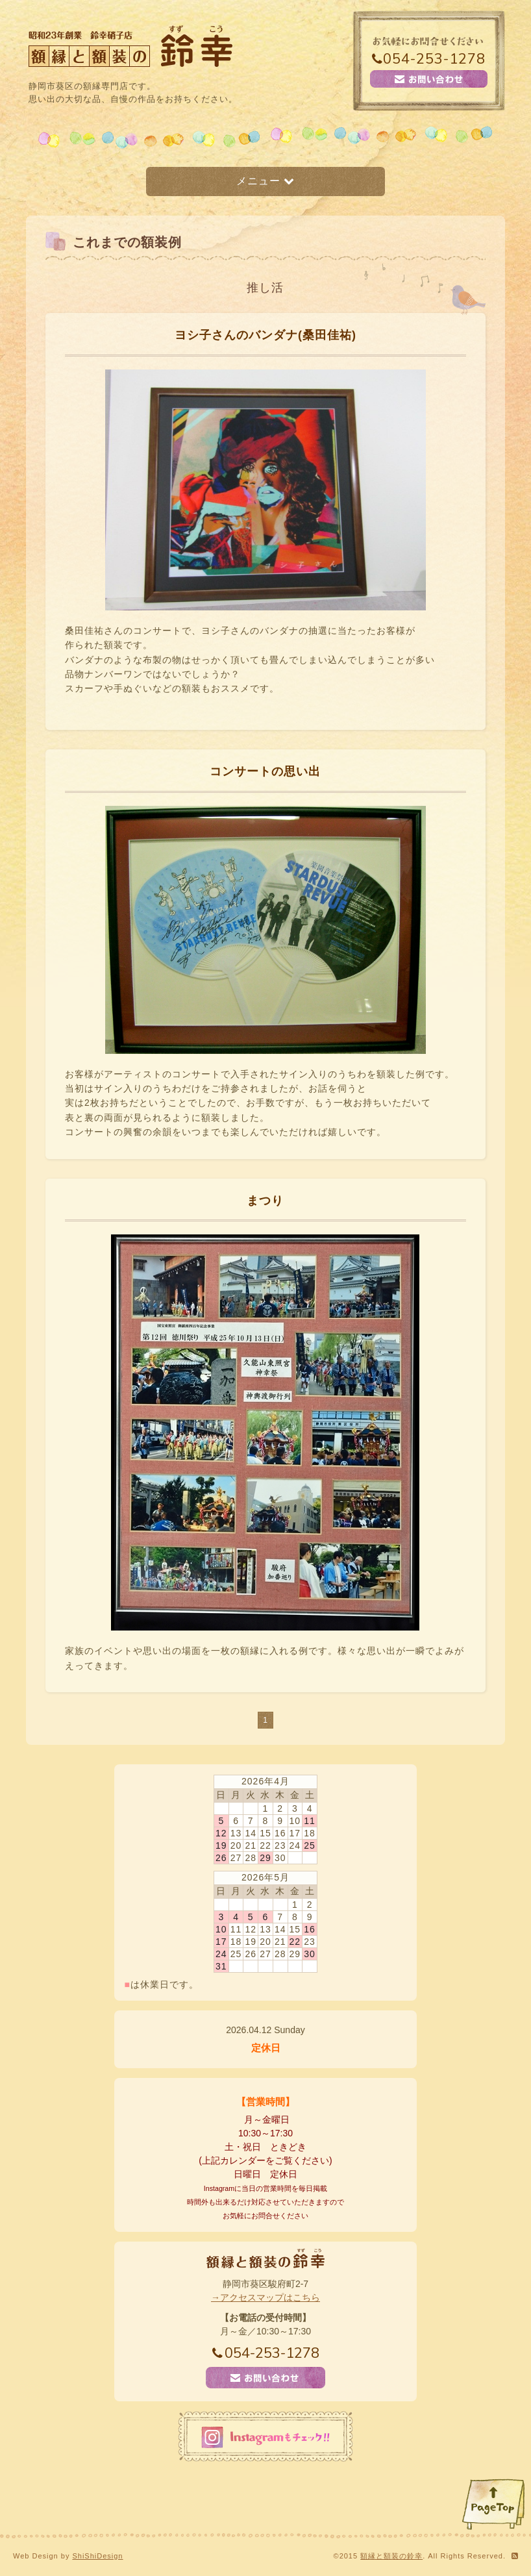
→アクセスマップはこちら (265, 2297)
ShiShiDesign (97, 2556)
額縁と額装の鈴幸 (391, 2556)
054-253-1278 (429, 59)
